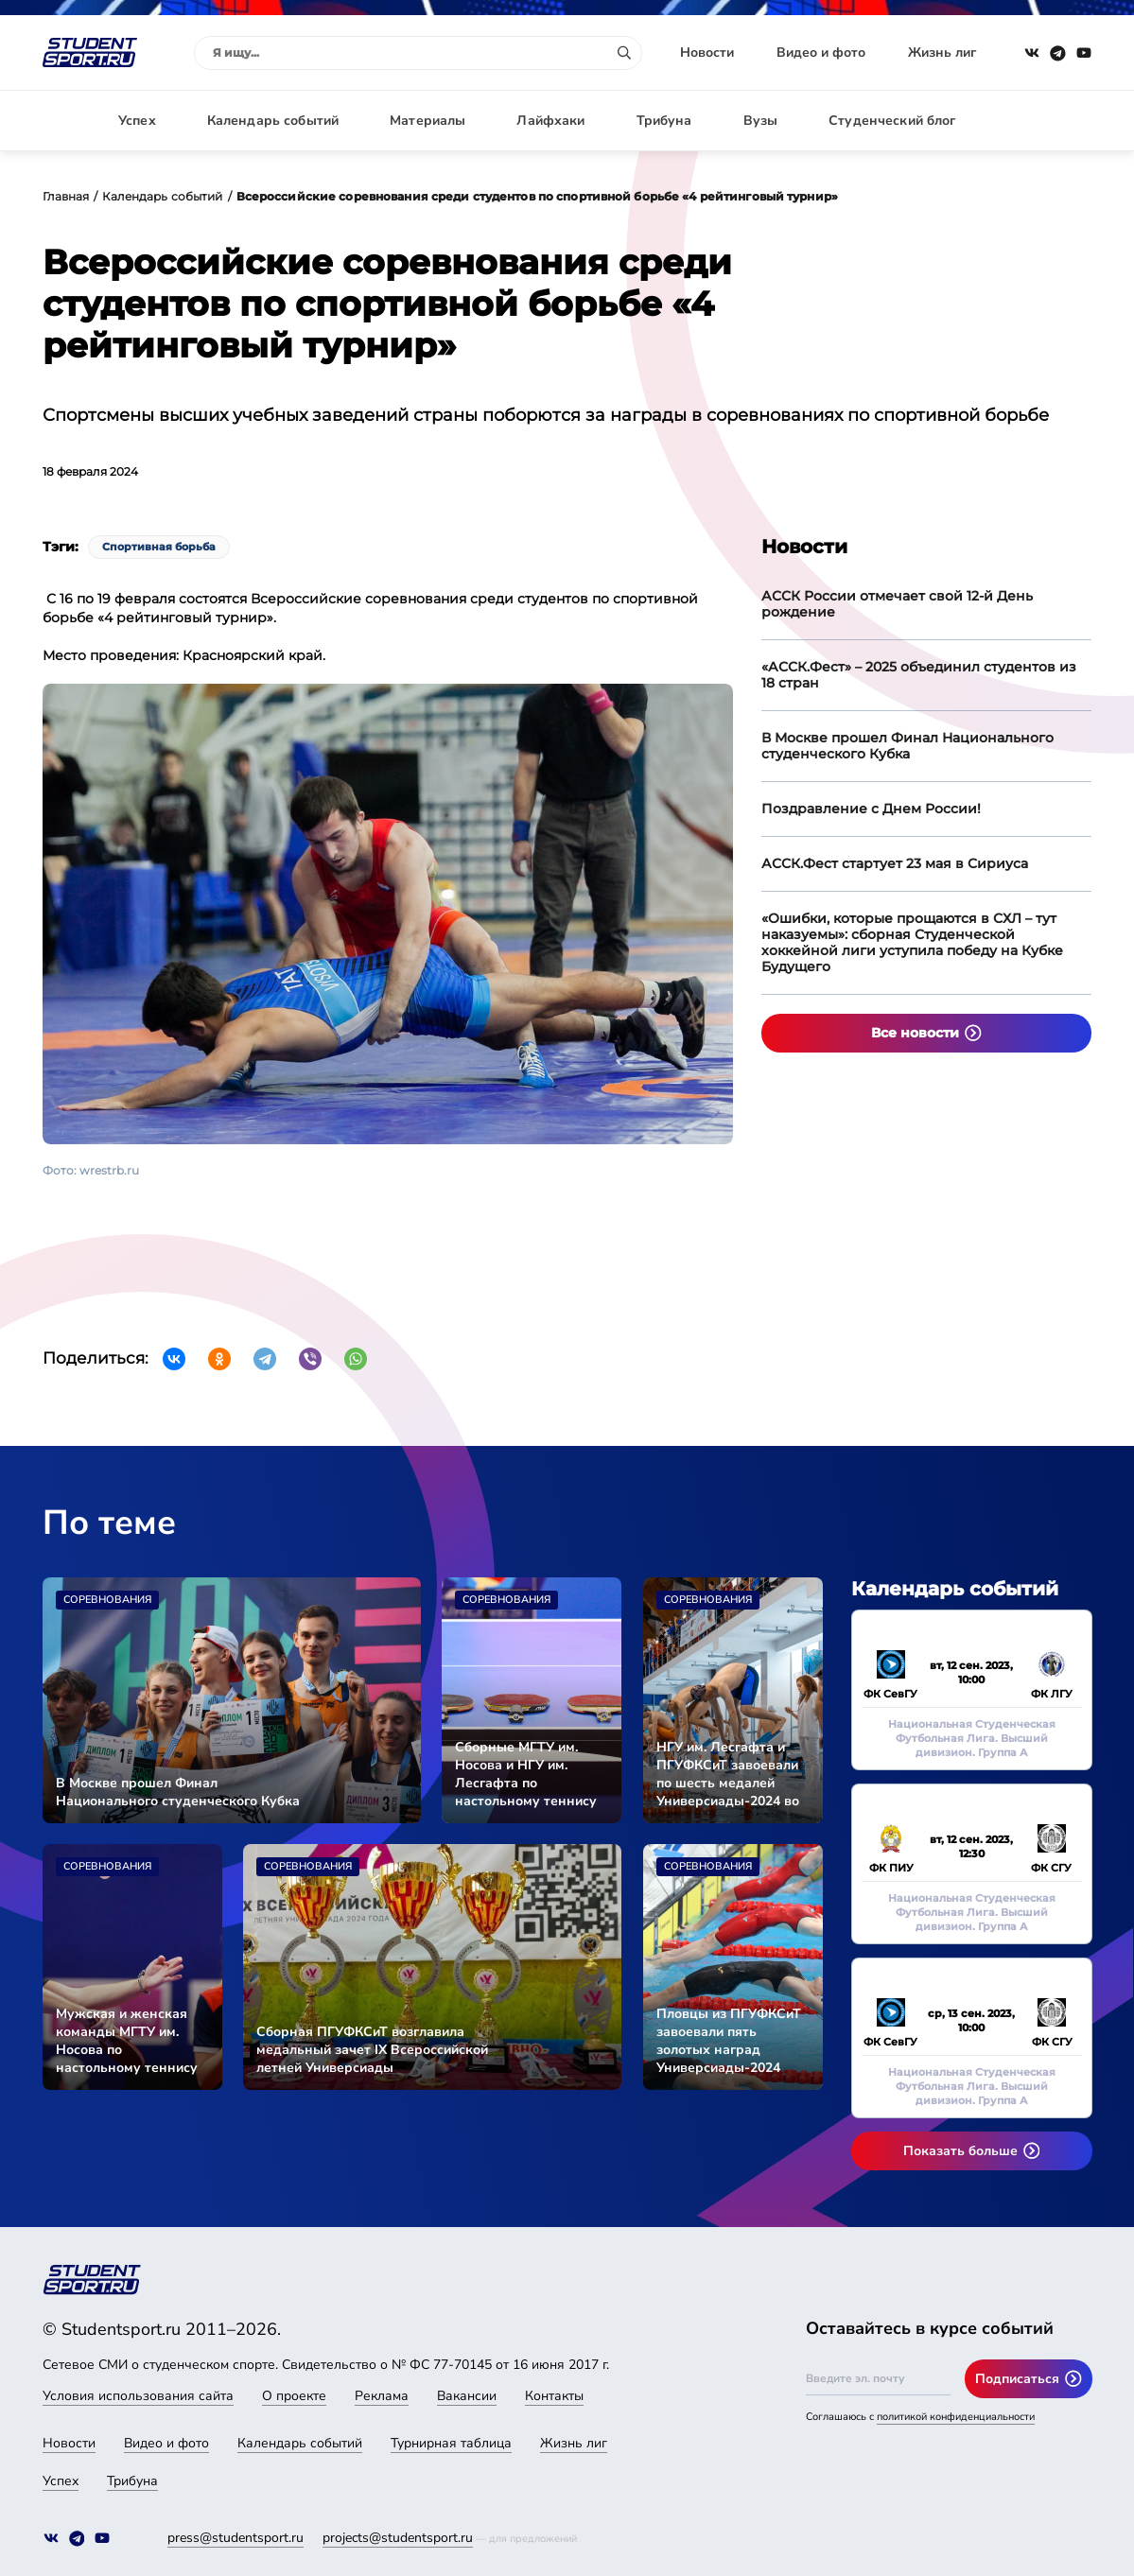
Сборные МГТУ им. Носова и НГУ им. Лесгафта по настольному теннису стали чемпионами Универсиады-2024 (526, 1774)
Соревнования (107, 1600)
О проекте (294, 2396)
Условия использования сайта (138, 2396)
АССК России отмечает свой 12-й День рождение (897, 603)
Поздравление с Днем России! (871, 808)
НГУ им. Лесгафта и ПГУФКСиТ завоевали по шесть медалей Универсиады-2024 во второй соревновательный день (727, 1774)
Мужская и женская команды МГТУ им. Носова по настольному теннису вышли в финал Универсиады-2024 (127, 2041)
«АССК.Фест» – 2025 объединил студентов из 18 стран (918, 674)
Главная (66, 196)
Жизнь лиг (942, 52)
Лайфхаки (550, 121)
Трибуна (664, 121)
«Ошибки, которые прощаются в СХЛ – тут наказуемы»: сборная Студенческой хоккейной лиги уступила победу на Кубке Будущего (912, 942)
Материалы (427, 121)
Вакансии (467, 2396)
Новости (707, 52)
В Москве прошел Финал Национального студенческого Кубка (907, 745)
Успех (137, 121)
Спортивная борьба (159, 546)
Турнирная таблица (451, 2443)
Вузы (760, 121)
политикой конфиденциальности (956, 2417)
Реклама (382, 2396)
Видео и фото (820, 52)
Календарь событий (273, 121)
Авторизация (1049, 121)
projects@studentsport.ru (398, 2538)
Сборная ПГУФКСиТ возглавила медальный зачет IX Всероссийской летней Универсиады (372, 2050)
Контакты (554, 2396)
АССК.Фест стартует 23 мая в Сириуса (894, 863)
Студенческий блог (892, 121)
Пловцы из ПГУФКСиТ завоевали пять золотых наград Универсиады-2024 (728, 2041)
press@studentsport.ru (235, 2538)
